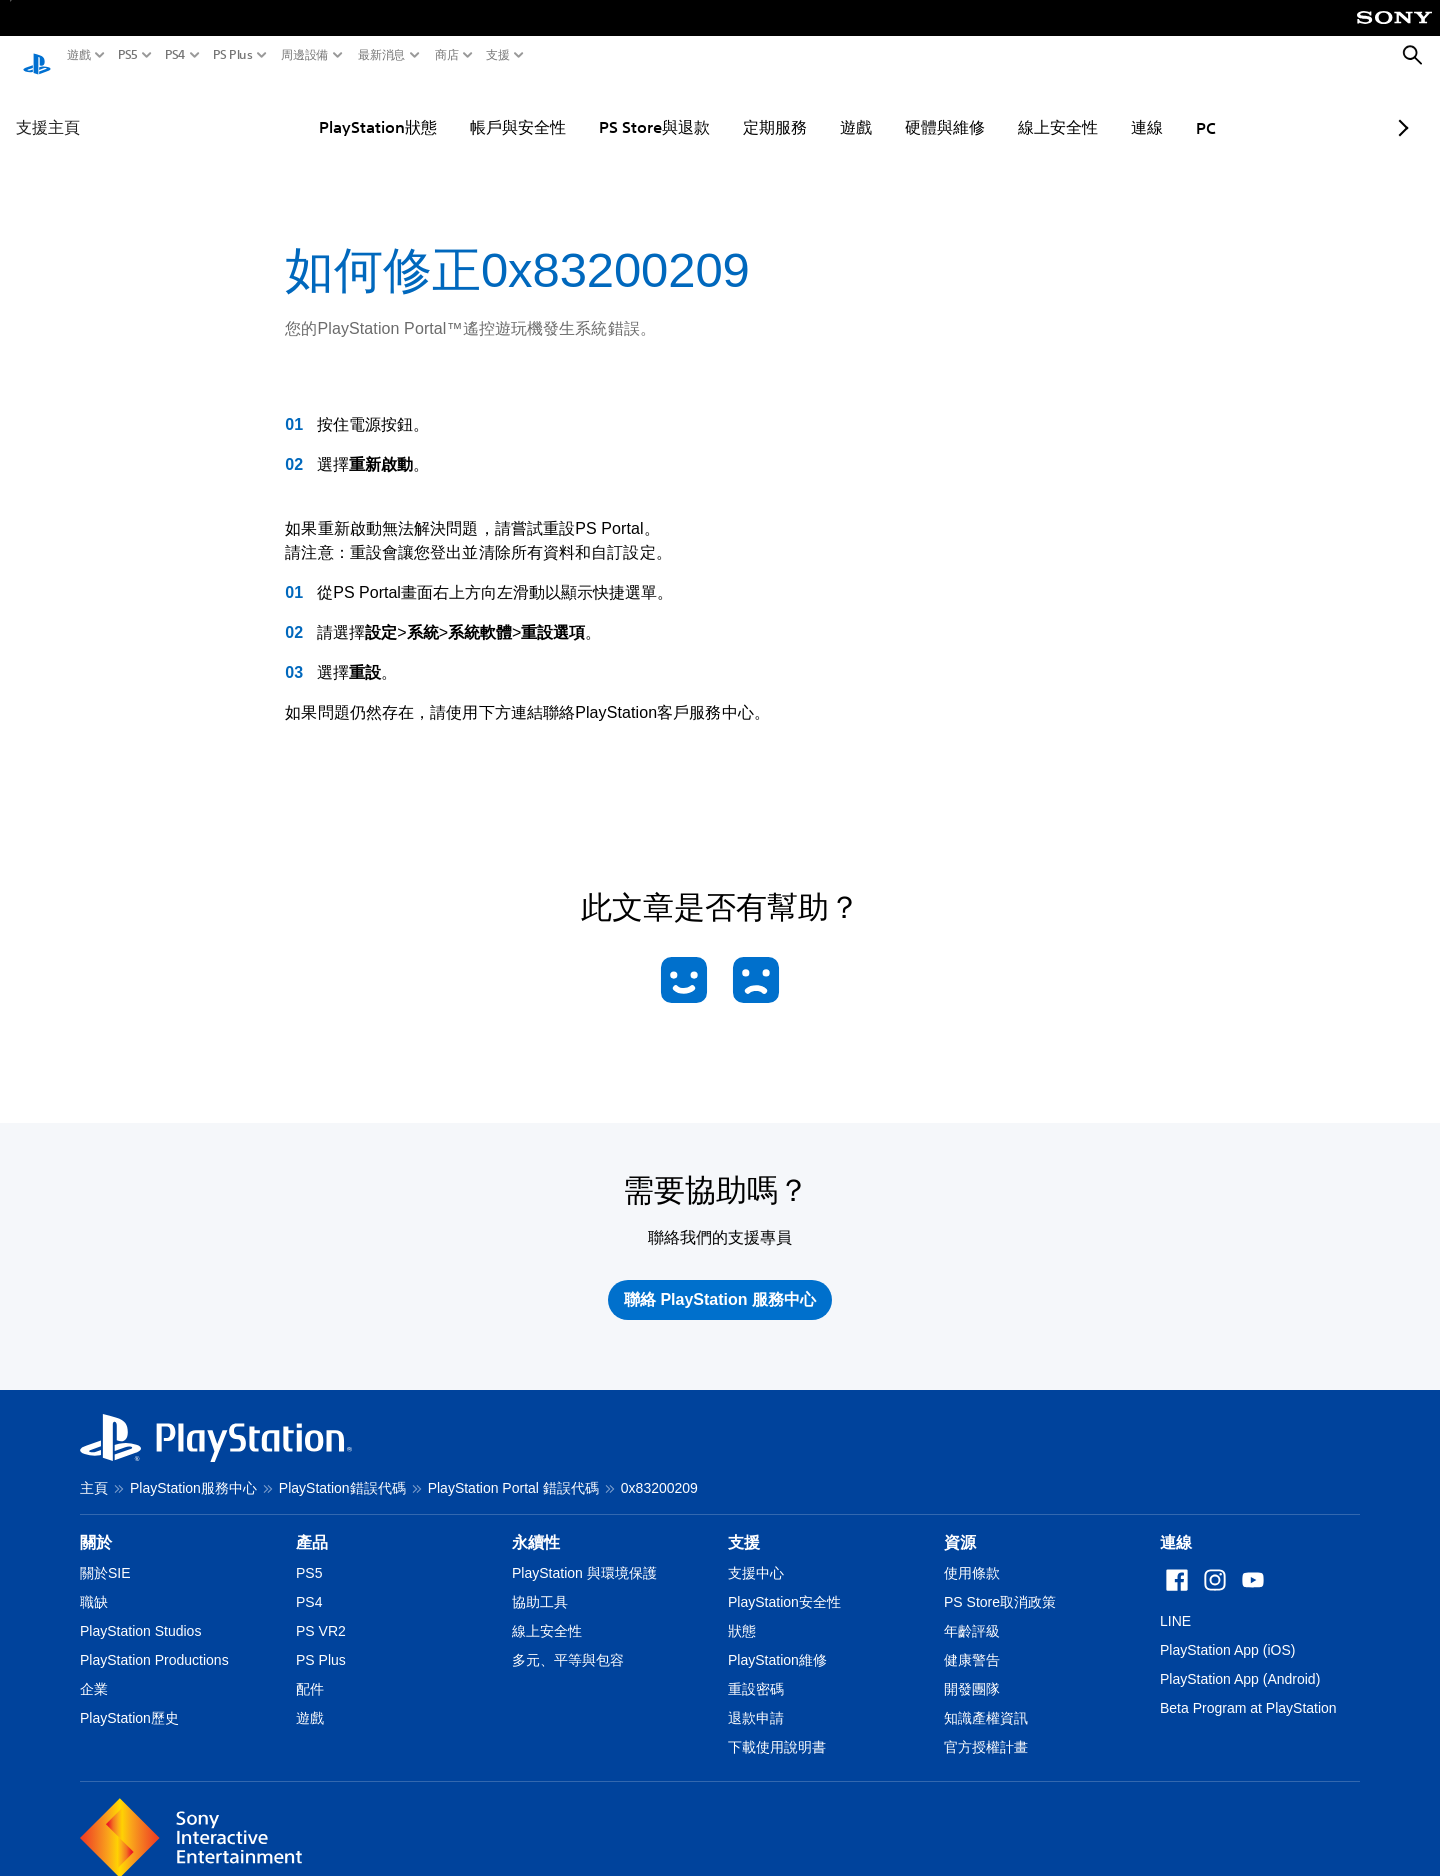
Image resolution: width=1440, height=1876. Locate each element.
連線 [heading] (1176, 1523)
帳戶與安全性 (468, 108)
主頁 (94, 1469)
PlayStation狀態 (328, 108)
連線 (1097, 108)
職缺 (94, 1583)
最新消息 (382, 55)
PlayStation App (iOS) (1227, 1631)
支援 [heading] (744, 1523)
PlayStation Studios (140, 1612)
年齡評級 (972, 1612)
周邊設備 (305, 55)
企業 (94, 1670)
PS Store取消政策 (1000, 1583)
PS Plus (233, 55)
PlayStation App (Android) (1240, 1660)
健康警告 (972, 1641)
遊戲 (79, 55)
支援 (498, 55)
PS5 (128, 55)
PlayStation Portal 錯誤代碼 (513, 1469)
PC (1156, 109)
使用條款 (972, 1554)
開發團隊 (972, 1670)
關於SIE (105, 1554)
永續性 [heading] (536, 1523)
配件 (310, 1670)
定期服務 (725, 108)
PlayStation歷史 (129, 1699)
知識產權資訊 (986, 1699)
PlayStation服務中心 (193, 1469)
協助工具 (540, 1583)
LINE (1175, 1602)
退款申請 (756, 1699)
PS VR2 (321, 1612)
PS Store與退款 (604, 108)
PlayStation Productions (154, 1641)
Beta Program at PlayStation (1248, 1689)
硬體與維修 (895, 108)
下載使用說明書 (777, 1728)
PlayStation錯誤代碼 (342, 1469)
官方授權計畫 (986, 1728)
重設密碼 (756, 1670)
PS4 (175, 55)
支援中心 (756, 1554)
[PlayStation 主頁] (37, 56)
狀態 (742, 1612)
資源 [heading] (960, 1523)
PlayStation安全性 (784, 1583)
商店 (447, 55)
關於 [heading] (96, 1523)
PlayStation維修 (777, 1641)
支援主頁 (48, 108)
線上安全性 (1008, 108)
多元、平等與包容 (568, 1641)
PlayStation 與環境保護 (584, 1554)
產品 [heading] (312, 1523)
